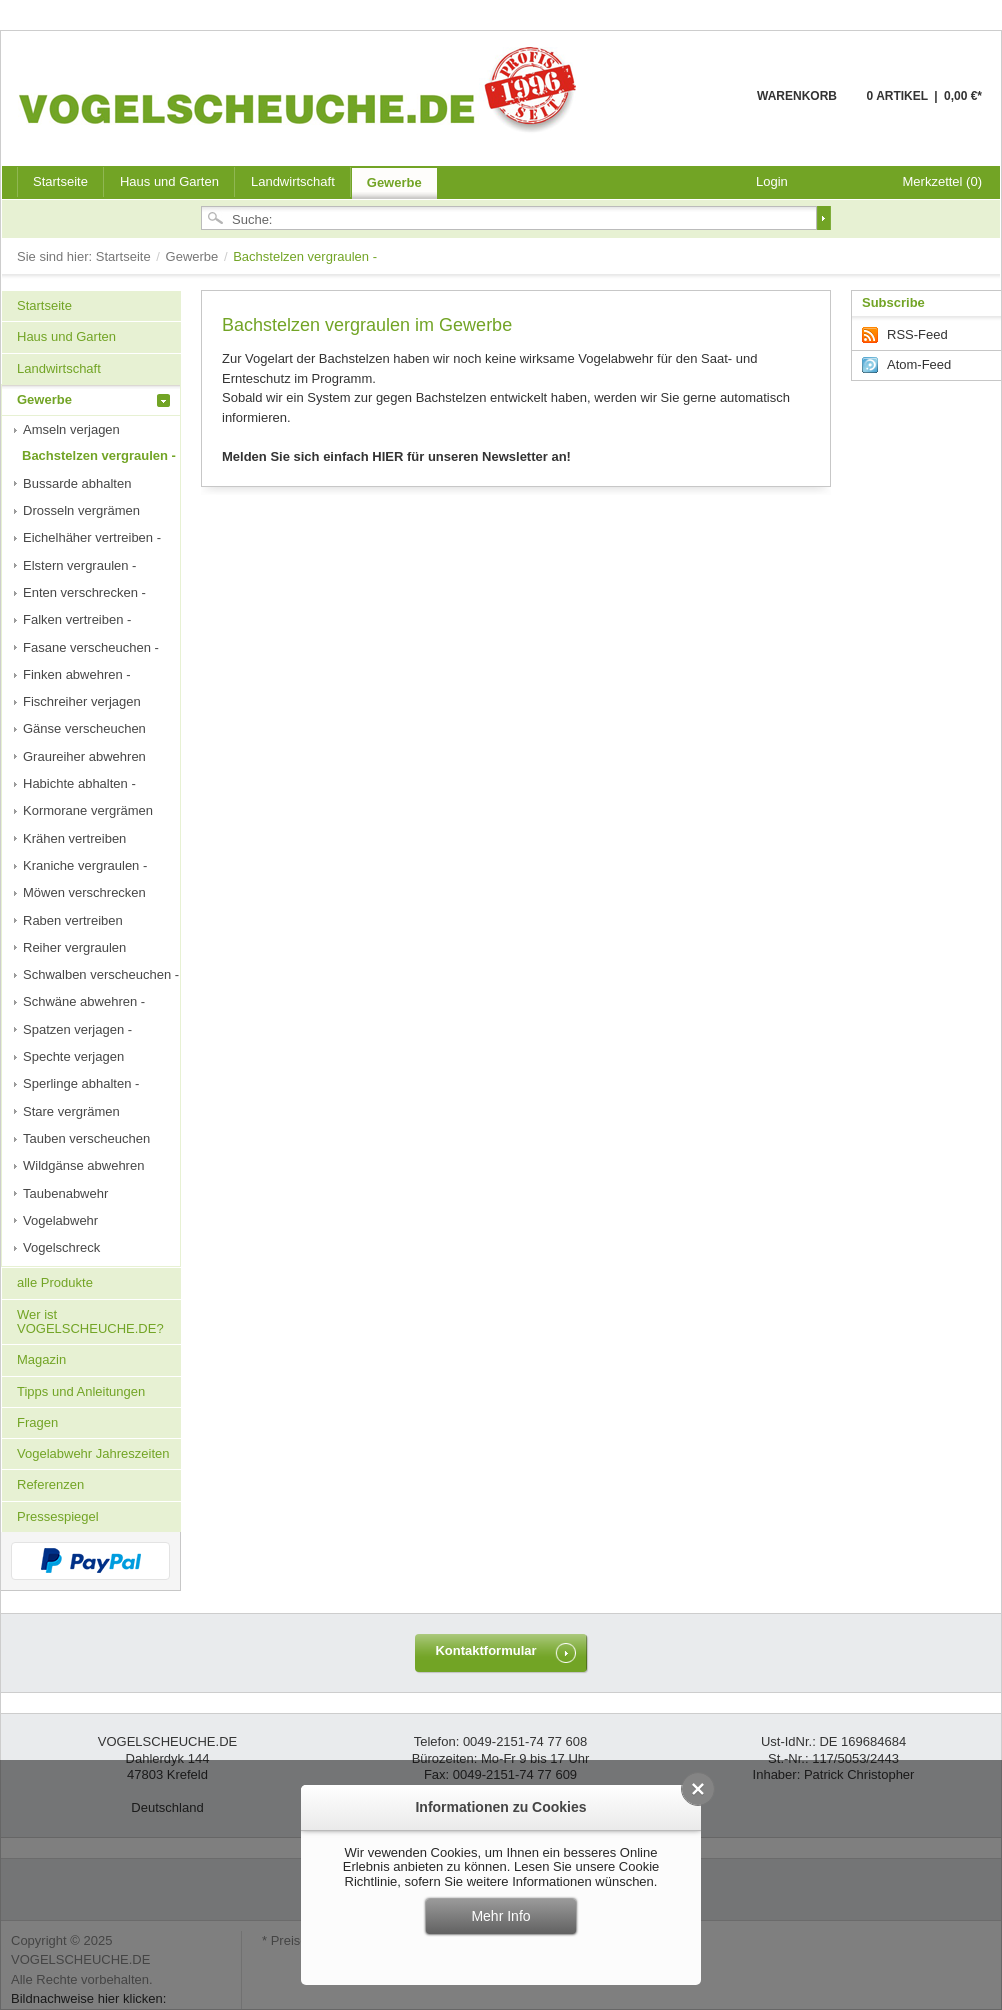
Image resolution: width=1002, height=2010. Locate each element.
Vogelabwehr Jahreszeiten (93, 1453)
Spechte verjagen (73, 1056)
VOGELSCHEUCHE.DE (302, 89)
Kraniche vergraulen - (85, 865)
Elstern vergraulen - (79, 565)
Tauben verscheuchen (86, 1138)
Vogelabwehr (60, 1220)
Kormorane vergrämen (88, 810)
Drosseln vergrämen (81, 510)
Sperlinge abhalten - (81, 1083)
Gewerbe (394, 182)
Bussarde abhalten (77, 483)
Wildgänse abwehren (83, 1165)
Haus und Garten (169, 181)
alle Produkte (55, 1282)
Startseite (125, 256)
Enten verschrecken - (84, 592)
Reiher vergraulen (74, 947)
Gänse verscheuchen (84, 728)
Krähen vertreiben (74, 838)
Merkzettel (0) (942, 181)
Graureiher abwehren (84, 756)
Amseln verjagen (71, 429)
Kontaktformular (485, 1650)
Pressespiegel (58, 1516)
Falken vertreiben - (77, 619)
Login (772, 181)
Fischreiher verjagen (82, 701)
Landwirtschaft (293, 181)
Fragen (37, 1422)
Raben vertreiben (73, 920)
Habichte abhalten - (79, 783)
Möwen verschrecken (84, 892)
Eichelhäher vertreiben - (92, 537)
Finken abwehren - (77, 674)
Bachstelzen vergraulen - (99, 455)
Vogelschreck (61, 1247)
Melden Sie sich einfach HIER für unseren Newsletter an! (396, 456)
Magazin (41, 1359)
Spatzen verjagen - (77, 1029)
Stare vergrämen (71, 1111)
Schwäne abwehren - (84, 1001)
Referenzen (50, 1484)
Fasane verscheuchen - (91, 647)
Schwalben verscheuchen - (101, 974)
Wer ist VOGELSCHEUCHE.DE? (90, 1321)
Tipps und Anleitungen (81, 1391)
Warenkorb (708, 107)
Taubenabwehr (65, 1193)
